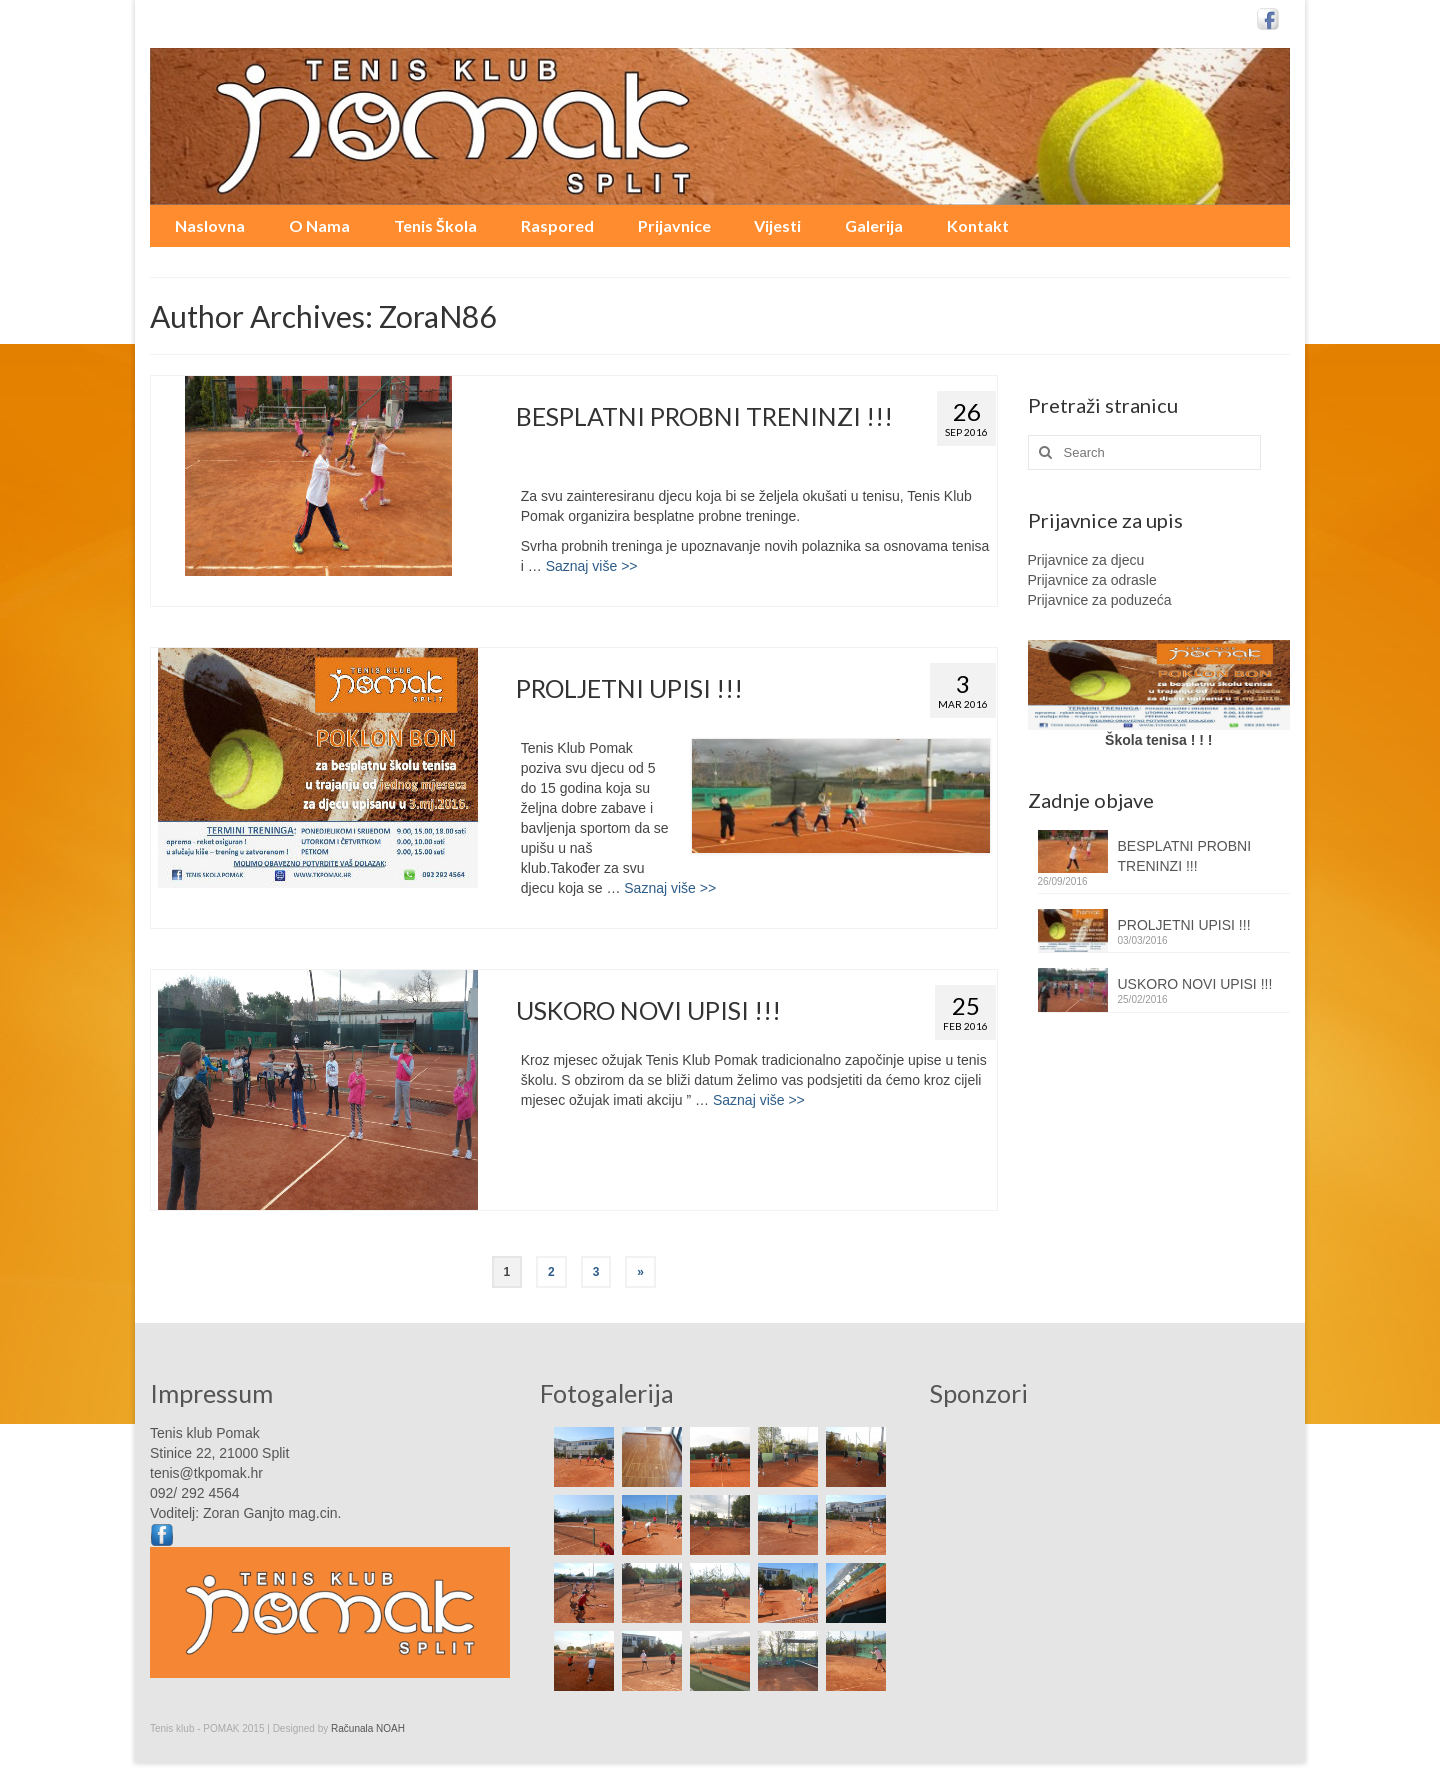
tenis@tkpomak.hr (206, 1473)
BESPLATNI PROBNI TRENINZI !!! (1185, 856)
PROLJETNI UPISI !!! (1184, 925)
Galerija (874, 225)
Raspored (557, 225)
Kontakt (978, 225)
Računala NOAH (368, 1728)
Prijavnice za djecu (1086, 560)
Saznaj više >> (592, 566)
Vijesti (777, 225)
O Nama (319, 225)
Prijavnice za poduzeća (1100, 600)
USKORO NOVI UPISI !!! (1195, 984)
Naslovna (210, 225)
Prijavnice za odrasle (1092, 580)
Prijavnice (674, 225)
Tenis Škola (435, 225)
